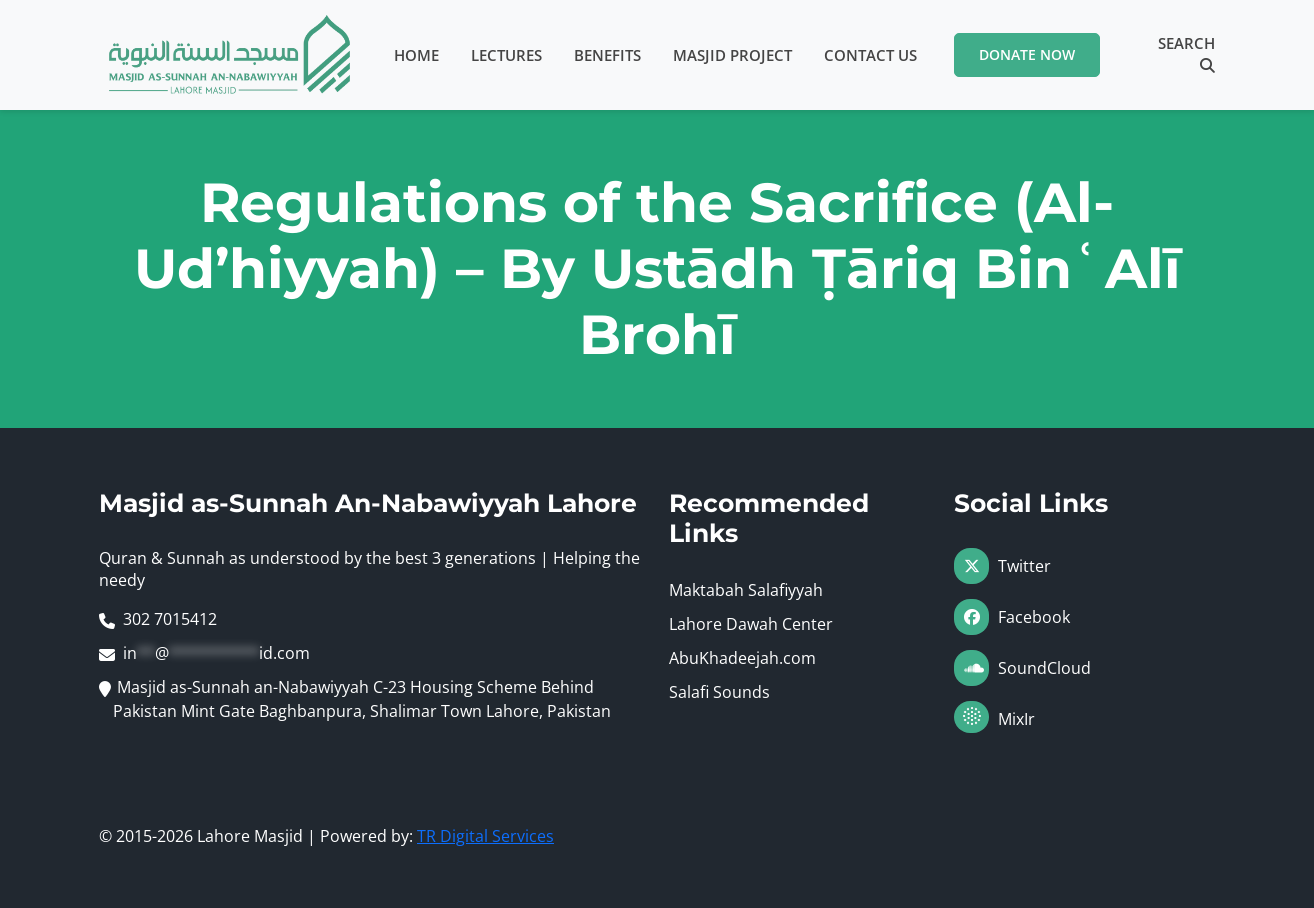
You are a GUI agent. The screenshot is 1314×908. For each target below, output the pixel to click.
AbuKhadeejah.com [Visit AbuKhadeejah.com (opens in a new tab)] (742, 658)
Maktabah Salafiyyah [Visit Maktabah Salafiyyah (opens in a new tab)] (746, 590)
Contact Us (870, 55)
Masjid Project (732, 55)
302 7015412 (170, 619)
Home (416, 55)
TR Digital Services (485, 836)
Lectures (506, 55)
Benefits (607, 55)
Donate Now (1027, 54)
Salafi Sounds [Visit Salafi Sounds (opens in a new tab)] (719, 692)
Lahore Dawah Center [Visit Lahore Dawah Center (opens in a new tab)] (751, 624)
